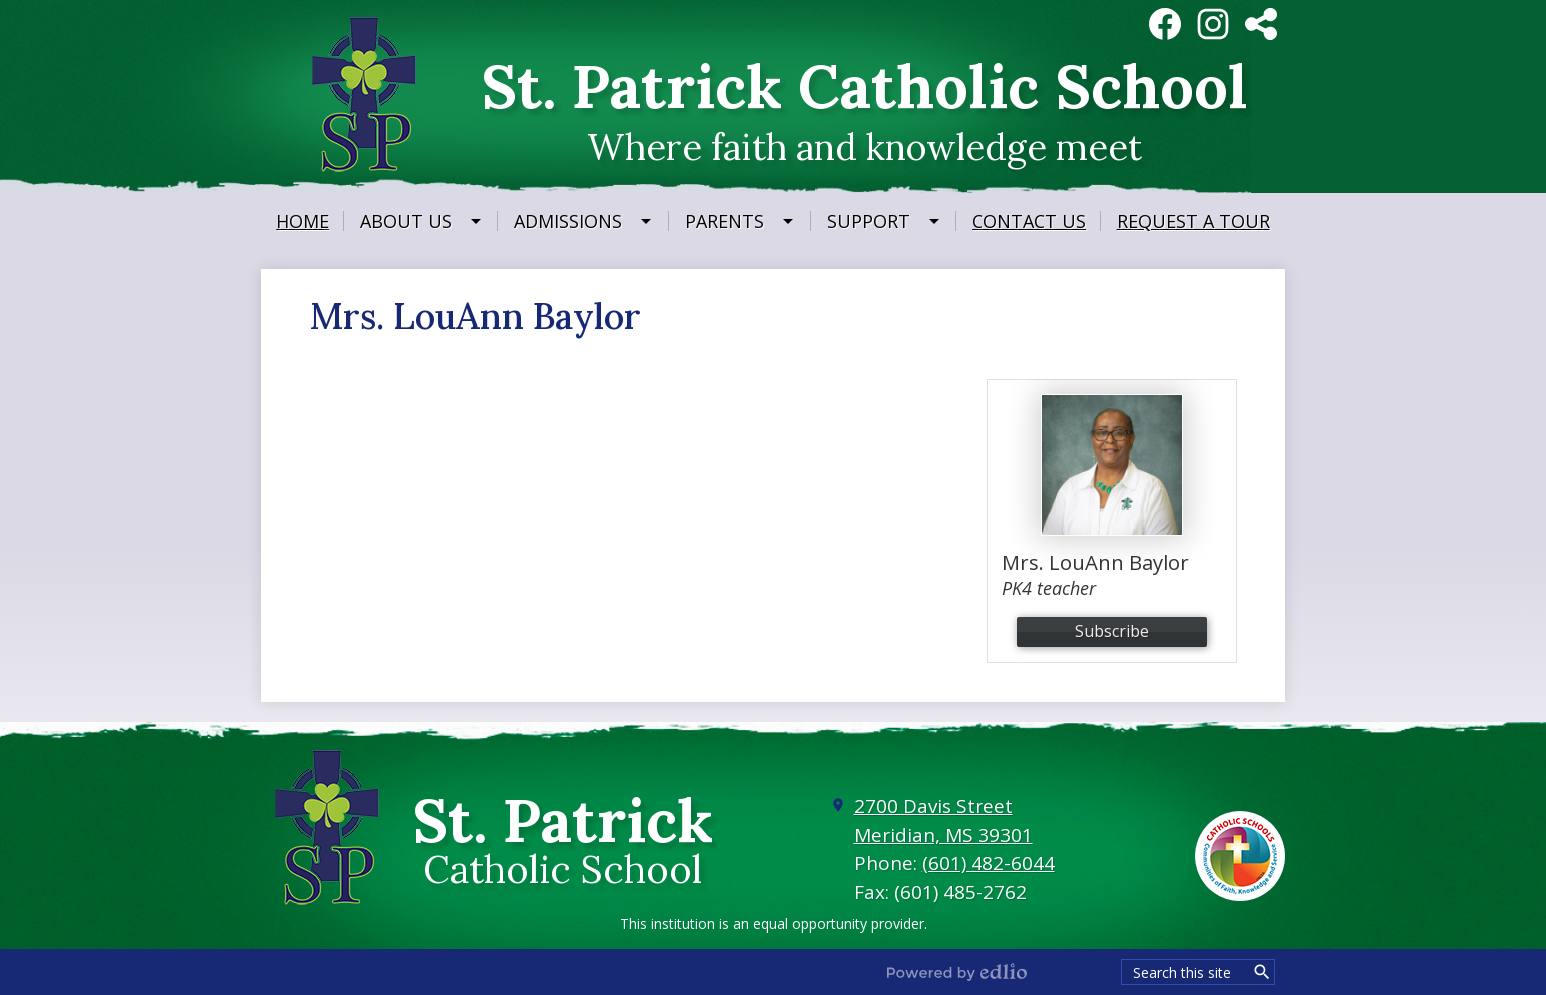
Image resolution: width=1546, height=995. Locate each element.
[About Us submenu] (422, 221)
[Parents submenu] (740, 221)
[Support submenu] (884, 221)
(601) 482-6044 (988, 863)
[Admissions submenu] (584, 221)
